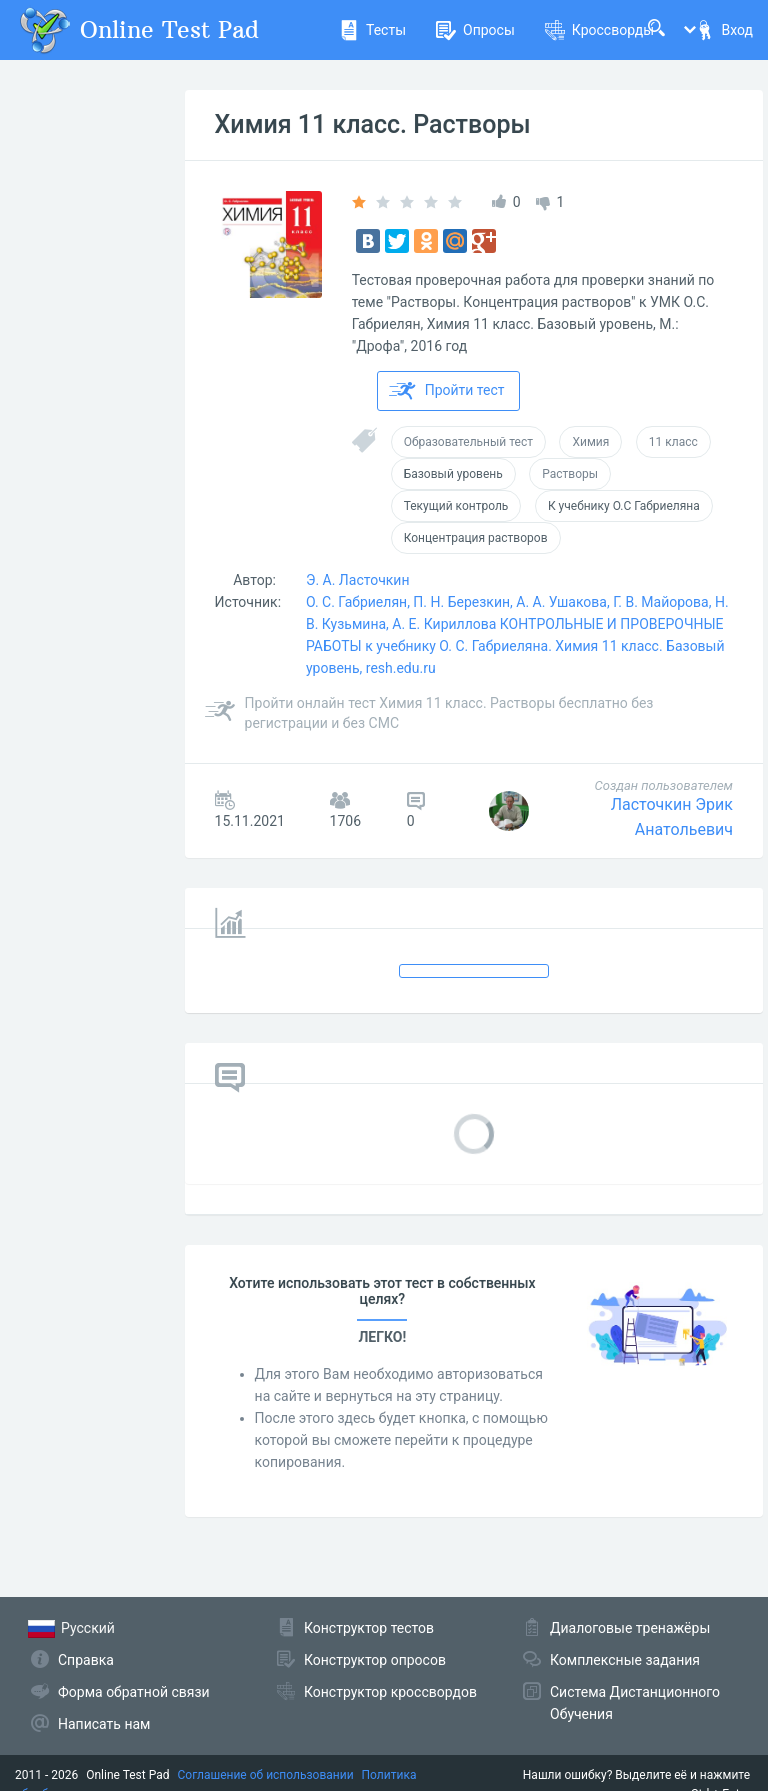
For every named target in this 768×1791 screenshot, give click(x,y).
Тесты (372, 30)
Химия (590, 442)
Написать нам (104, 1724)
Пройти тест (447, 391)
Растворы (570, 474)
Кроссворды (599, 30)
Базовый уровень (453, 474)
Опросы (475, 30)
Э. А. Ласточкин (358, 580)
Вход (724, 30)
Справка (86, 1660)
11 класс (673, 442)
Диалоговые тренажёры (630, 1628)
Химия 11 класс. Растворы (373, 124)
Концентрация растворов (476, 538)
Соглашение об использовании (266, 1775)
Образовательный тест (468, 442)
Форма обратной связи (134, 1692)
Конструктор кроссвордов (390, 1692)
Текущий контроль (456, 506)
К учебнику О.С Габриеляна (624, 506)
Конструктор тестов (369, 1628)
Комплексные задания (625, 1660)
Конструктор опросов (375, 1660)
